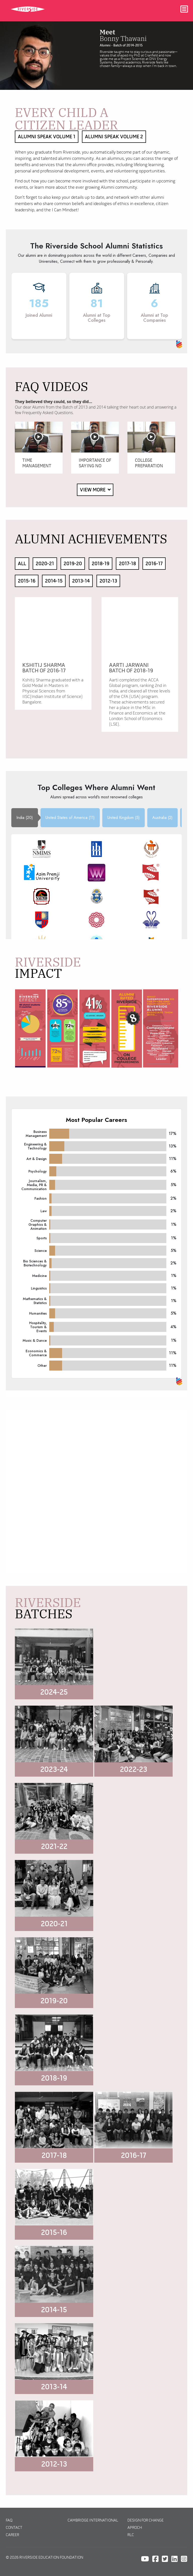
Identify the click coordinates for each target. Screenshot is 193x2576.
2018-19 (100, 563)
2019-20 (73, 563)
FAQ (9, 2520)
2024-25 (54, 1692)
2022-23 (133, 1769)
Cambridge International (93, 2520)
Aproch (134, 2527)
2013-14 (81, 581)
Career (12, 2534)
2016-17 (154, 563)
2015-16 (26, 581)
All (22, 563)
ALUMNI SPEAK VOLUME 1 (46, 137)
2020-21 (45, 563)
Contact (14, 2527)
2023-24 (54, 1769)
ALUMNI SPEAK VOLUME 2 (114, 137)
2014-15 (54, 581)
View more (95, 490)
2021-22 (54, 1846)
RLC (130, 2534)
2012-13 (108, 581)
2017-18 (127, 563)
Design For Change (145, 2520)
